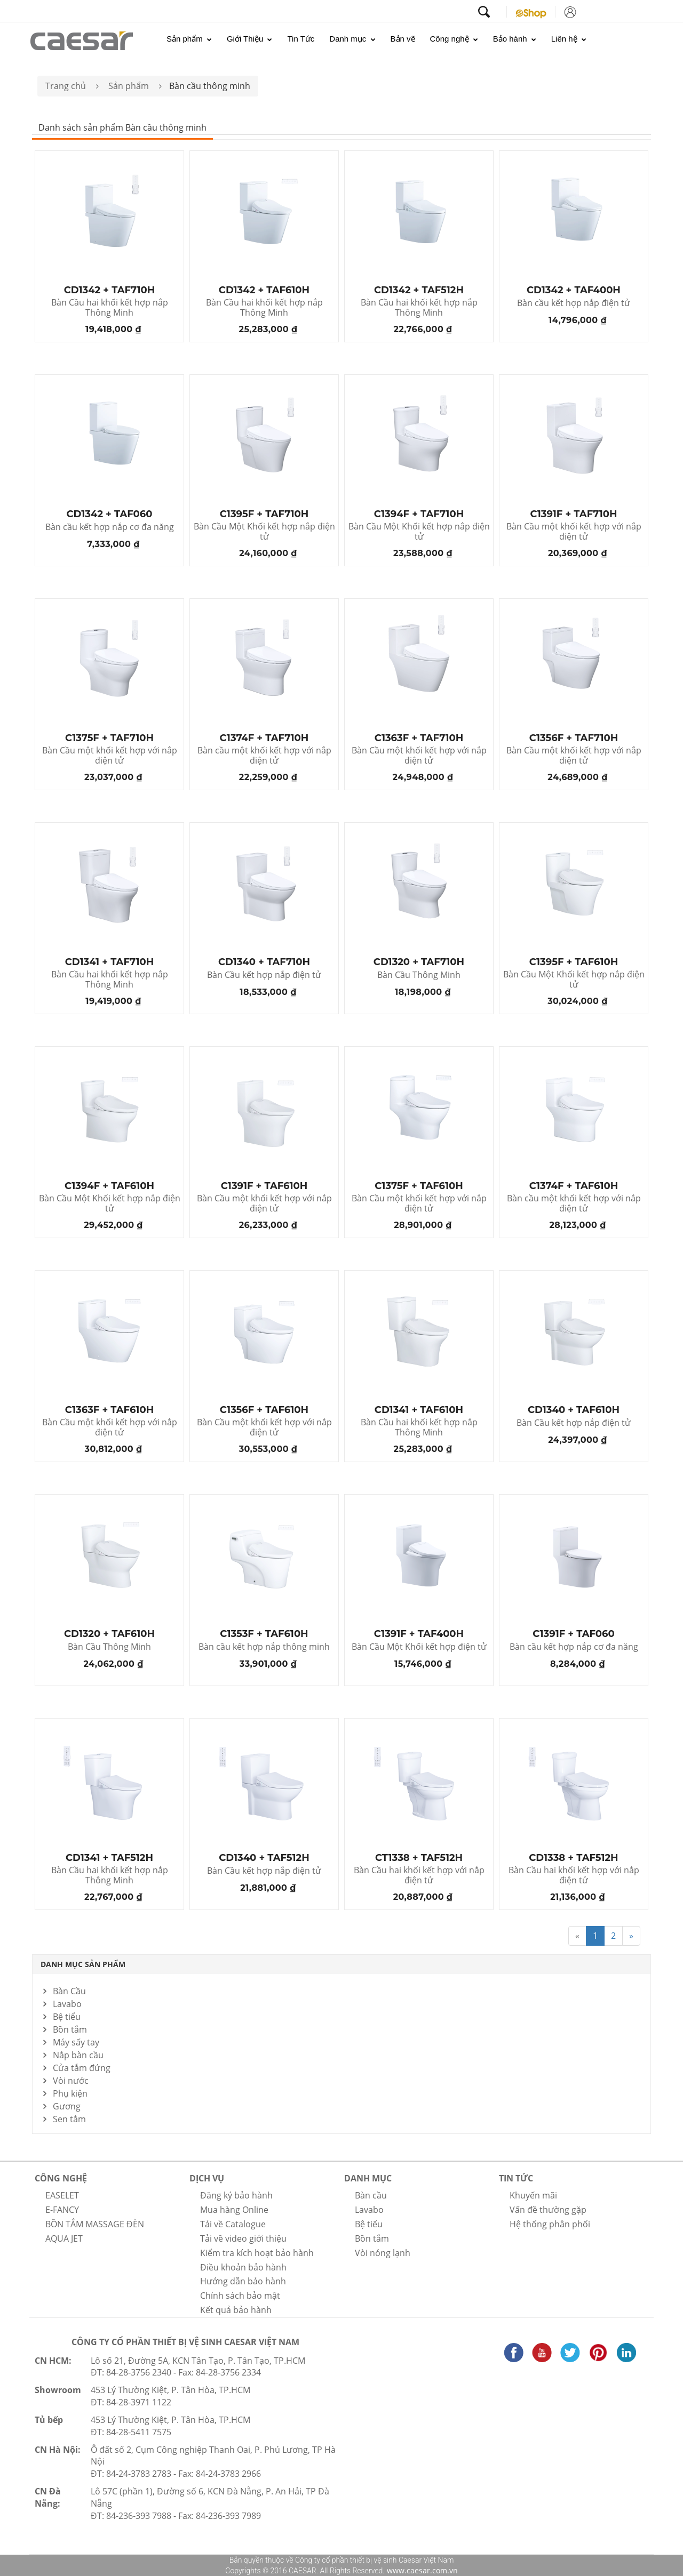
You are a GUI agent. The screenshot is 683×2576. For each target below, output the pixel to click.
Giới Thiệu (250, 38)
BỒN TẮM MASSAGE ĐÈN (94, 2224)
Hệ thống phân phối (550, 2224)
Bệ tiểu (67, 2017)
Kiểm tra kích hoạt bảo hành (257, 2253)
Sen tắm (69, 2119)
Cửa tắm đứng (81, 2068)
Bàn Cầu (69, 1991)
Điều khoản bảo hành (243, 2267)
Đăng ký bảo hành (236, 2195)
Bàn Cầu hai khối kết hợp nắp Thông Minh (109, 308)
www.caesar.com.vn (421, 2570)
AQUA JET (64, 2238)
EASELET (62, 2195)
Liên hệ (568, 38)
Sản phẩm (189, 38)
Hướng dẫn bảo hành (243, 2281)
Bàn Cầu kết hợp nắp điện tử (264, 975)
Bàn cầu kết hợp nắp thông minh (264, 1647)
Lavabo (67, 2004)
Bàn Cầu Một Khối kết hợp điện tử (419, 1647)
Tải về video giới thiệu (243, 2238)
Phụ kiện (70, 2093)
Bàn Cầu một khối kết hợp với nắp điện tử (573, 531)
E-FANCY (62, 2210)
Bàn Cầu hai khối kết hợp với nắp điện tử (419, 1875)
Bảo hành (514, 38)
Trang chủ (65, 86)
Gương (67, 2106)
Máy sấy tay (76, 2042)
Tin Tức (300, 38)
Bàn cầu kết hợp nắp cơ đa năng (109, 527)
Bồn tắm (70, 2029)
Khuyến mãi (533, 2195)
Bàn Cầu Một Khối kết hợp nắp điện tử (264, 531)
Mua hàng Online (234, 2210)
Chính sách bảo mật (240, 2295)
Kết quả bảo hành (236, 2310)
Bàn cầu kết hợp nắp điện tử (573, 303)
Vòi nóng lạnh (382, 2253)
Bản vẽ (403, 38)
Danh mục (352, 38)
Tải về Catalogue (233, 2224)
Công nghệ (454, 38)
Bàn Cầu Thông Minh (418, 975)
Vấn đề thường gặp (548, 2210)
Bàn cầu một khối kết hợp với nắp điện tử (264, 755)
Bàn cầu (371, 2195)
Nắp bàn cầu (78, 2055)
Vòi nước (71, 2081)
